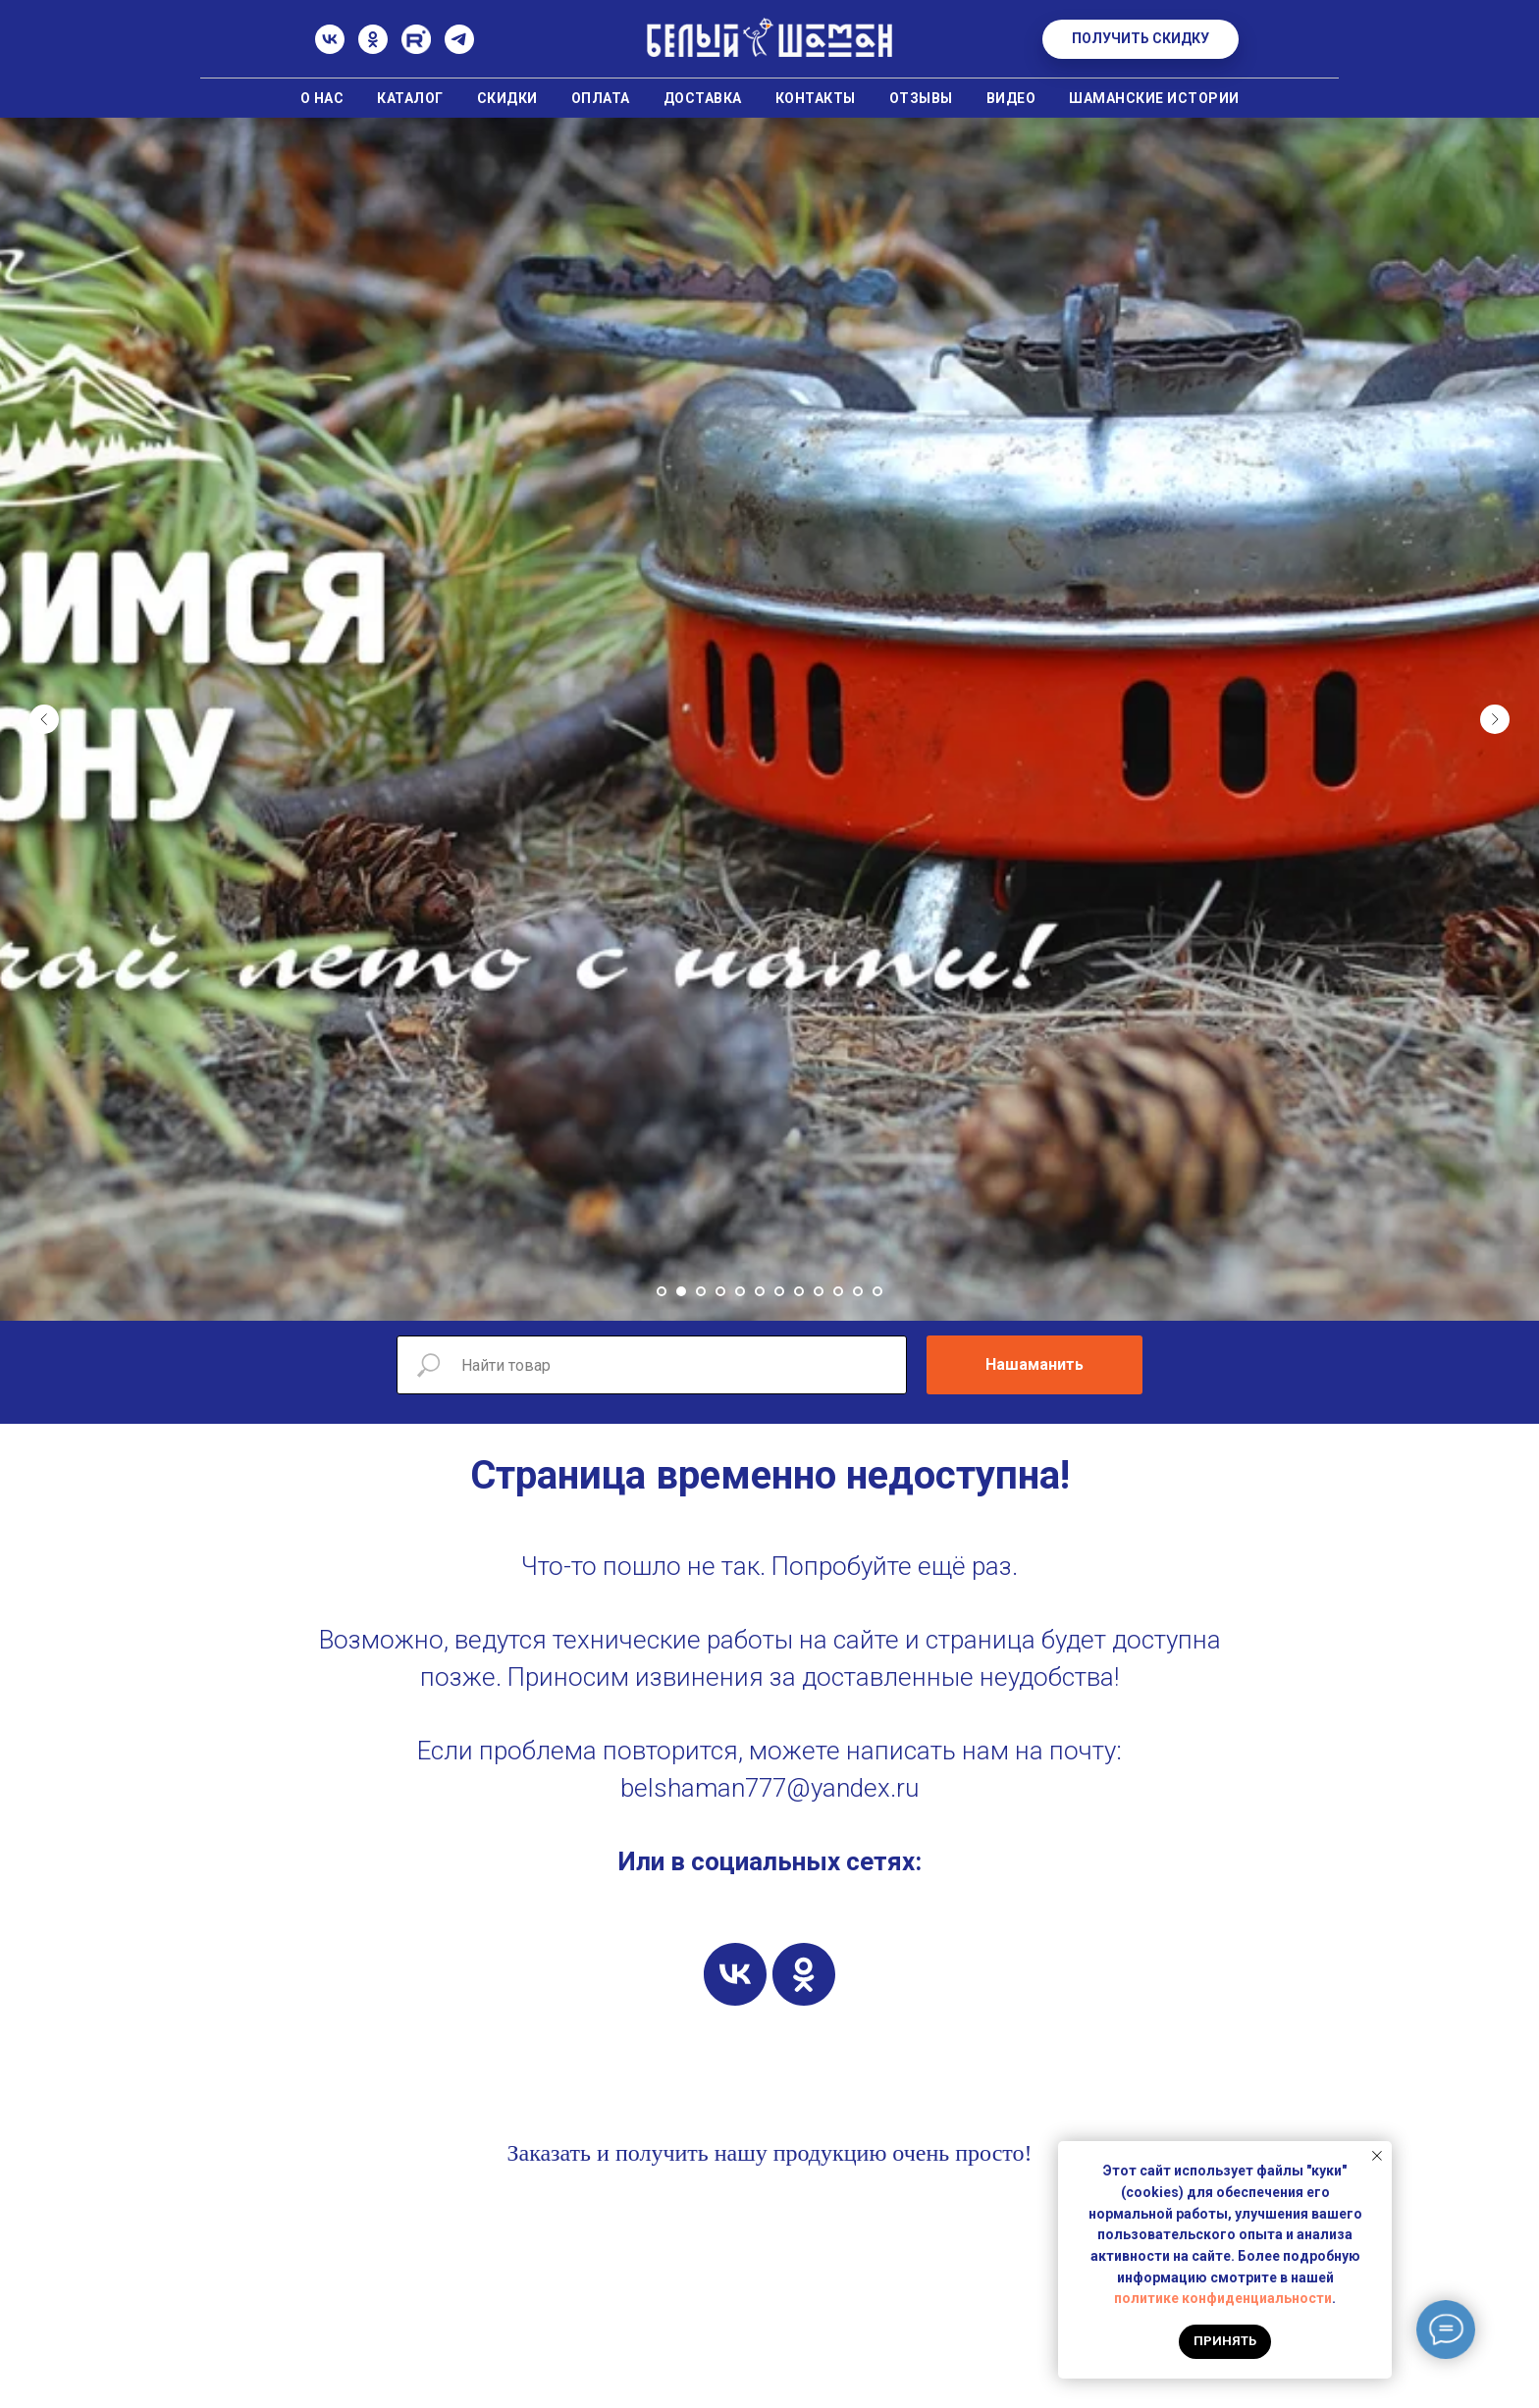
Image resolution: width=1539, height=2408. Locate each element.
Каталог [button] (410, 98)
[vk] (735, 1974)
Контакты (815, 98)
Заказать (548, 2153)
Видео (1011, 98)
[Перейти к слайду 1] (661, 1291)
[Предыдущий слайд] (44, 719)
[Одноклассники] (373, 48)
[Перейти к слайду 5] (740, 1291)
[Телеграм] (459, 48)
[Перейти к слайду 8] (799, 1291)
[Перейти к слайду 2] (681, 1291)
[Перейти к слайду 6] (760, 1291)
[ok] (803, 1974)
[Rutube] (416, 48)
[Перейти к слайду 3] (701, 1291)
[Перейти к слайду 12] (877, 1291)
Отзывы (921, 98)
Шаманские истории (1154, 98)
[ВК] (330, 48)
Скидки (507, 98)
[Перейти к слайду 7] (779, 1291)
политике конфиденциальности (1223, 2298)
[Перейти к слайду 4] (720, 1291)
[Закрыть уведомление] (1377, 2156)
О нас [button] (322, 98)
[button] (1140, 39)
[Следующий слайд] (1495, 719)
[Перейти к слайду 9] (818, 1291)
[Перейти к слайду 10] (838, 1291)
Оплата (600, 98)
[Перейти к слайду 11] (858, 1291)
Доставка (702, 98)
